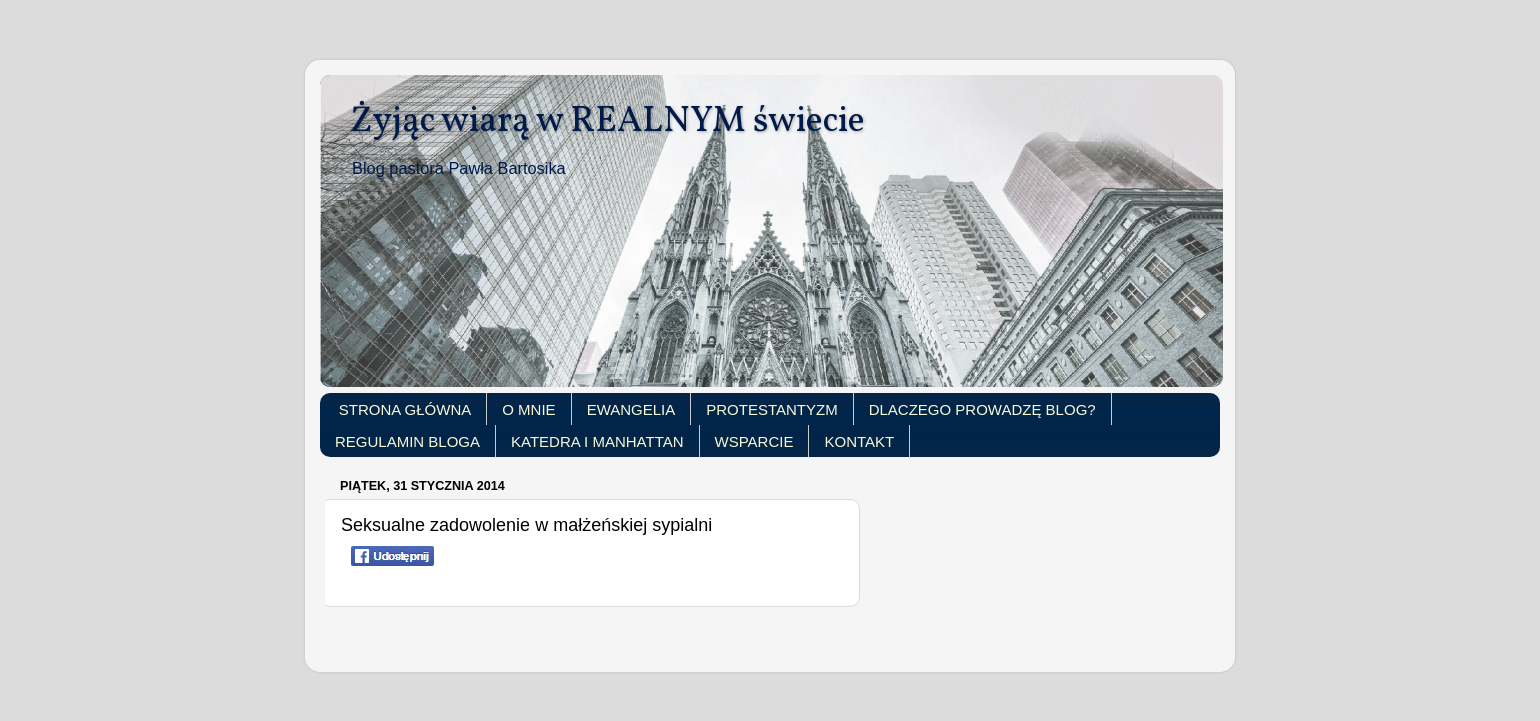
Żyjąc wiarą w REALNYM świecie (607, 122)
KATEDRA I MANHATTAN (597, 441)
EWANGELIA (631, 409)
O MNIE (528, 409)
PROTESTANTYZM (771, 409)
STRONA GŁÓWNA (405, 409)
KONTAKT (859, 441)
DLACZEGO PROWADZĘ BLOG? (982, 409)
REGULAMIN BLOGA (407, 441)
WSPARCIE (754, 441)
